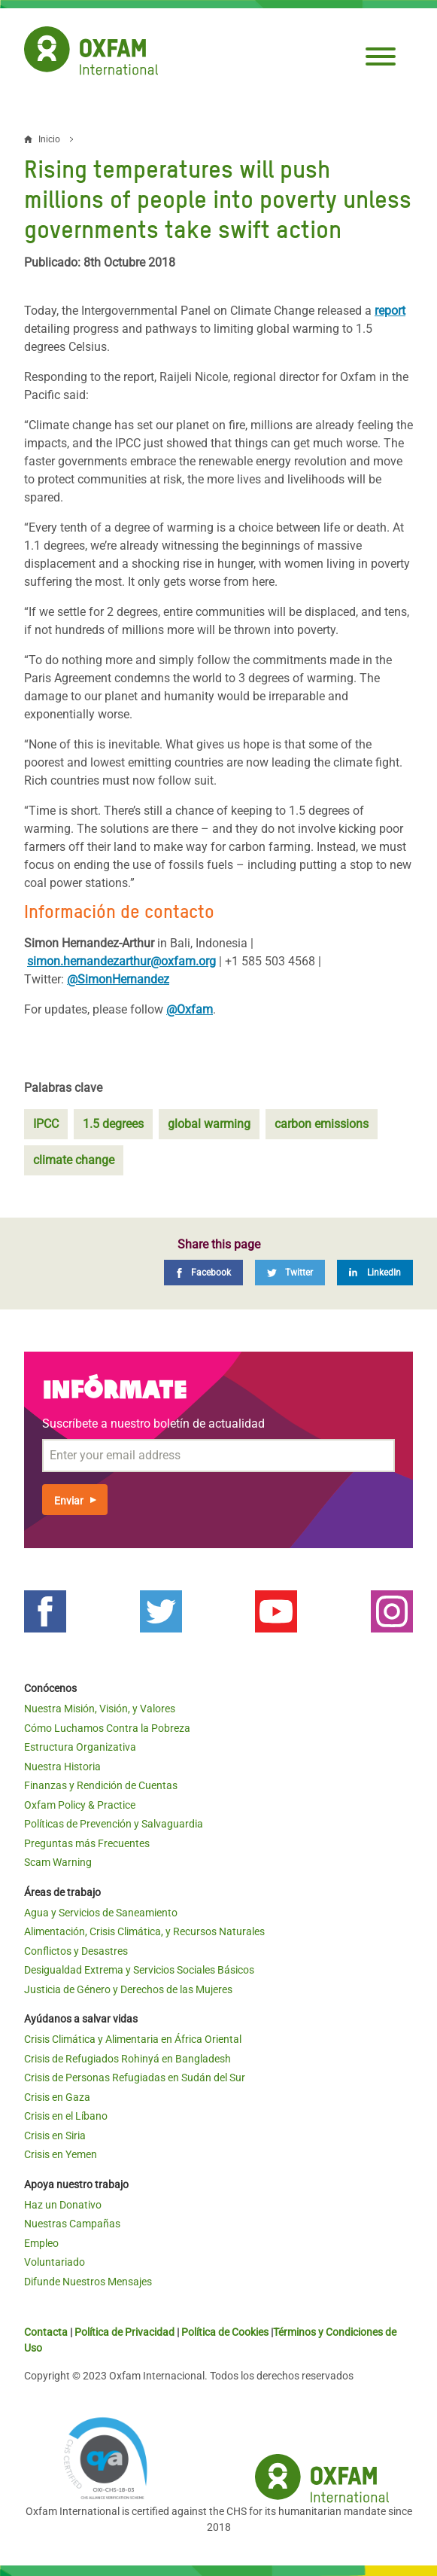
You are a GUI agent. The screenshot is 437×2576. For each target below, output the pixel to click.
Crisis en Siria (55, 2135)
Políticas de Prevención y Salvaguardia (113, 1824)
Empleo (41, 2243)
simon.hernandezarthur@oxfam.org (121, 961)
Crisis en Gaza (57, 2097)
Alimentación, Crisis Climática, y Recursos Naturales (144, 1931)
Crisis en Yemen (60, 2154)
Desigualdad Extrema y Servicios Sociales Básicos (139, 1970)
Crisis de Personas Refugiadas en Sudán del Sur (134, 2077)
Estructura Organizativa (80, 1747)
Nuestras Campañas (72, 2224)
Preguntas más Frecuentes (87, 1843)
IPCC (46, 1124)
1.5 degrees (113, 1124)
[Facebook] (203, 1272)
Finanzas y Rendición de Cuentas (101, 1785)
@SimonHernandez (118, 979)
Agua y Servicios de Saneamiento (101, 1913)
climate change (73, 1160)
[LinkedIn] (375, 1272)
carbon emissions (322, 1124)
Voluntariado (54, 2262)
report (390, 310)
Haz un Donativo (63, 2205)
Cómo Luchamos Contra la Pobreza (107, 1728)
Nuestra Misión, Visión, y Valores (99, 1709)
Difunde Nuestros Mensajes (88, 2282)
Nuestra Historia (62, 1767)
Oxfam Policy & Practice (79, 1805)
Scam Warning (58, 1862)
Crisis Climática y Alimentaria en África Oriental (132, 2039)
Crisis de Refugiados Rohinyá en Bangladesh (127, 2059)
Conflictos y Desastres (76, 1951)
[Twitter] (290, 1272)
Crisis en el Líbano (66, 2116)
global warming (209, 1124)
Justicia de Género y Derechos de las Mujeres (128, 1989)
